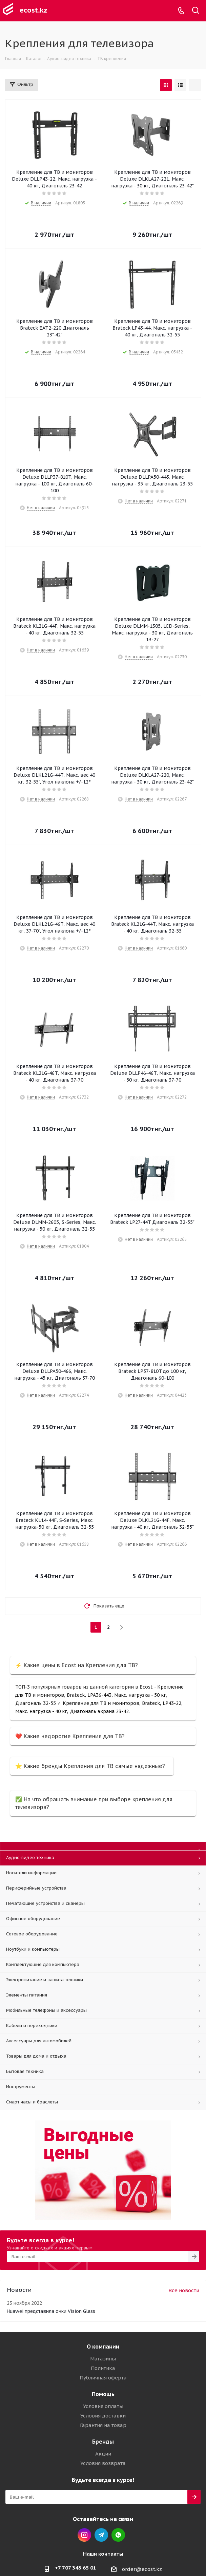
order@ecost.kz (142, 2569)
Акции (103, 2453)
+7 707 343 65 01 (75, 2567)
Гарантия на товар (103, 2425)
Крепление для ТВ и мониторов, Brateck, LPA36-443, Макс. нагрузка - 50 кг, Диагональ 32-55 (99, 1695)
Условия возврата (103, 2463)
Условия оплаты (103, 2406)
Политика (103, 2368)
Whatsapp (118, 2535)
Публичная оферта (103, 2377)
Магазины (103, 2358)
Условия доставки (103, 2415)
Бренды (103, 2441)
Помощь (103, 2394)
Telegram (101, 2535)
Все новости (183, 2290)
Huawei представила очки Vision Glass (51, 2311)
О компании (103, 2346)
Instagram (84, 2535)
